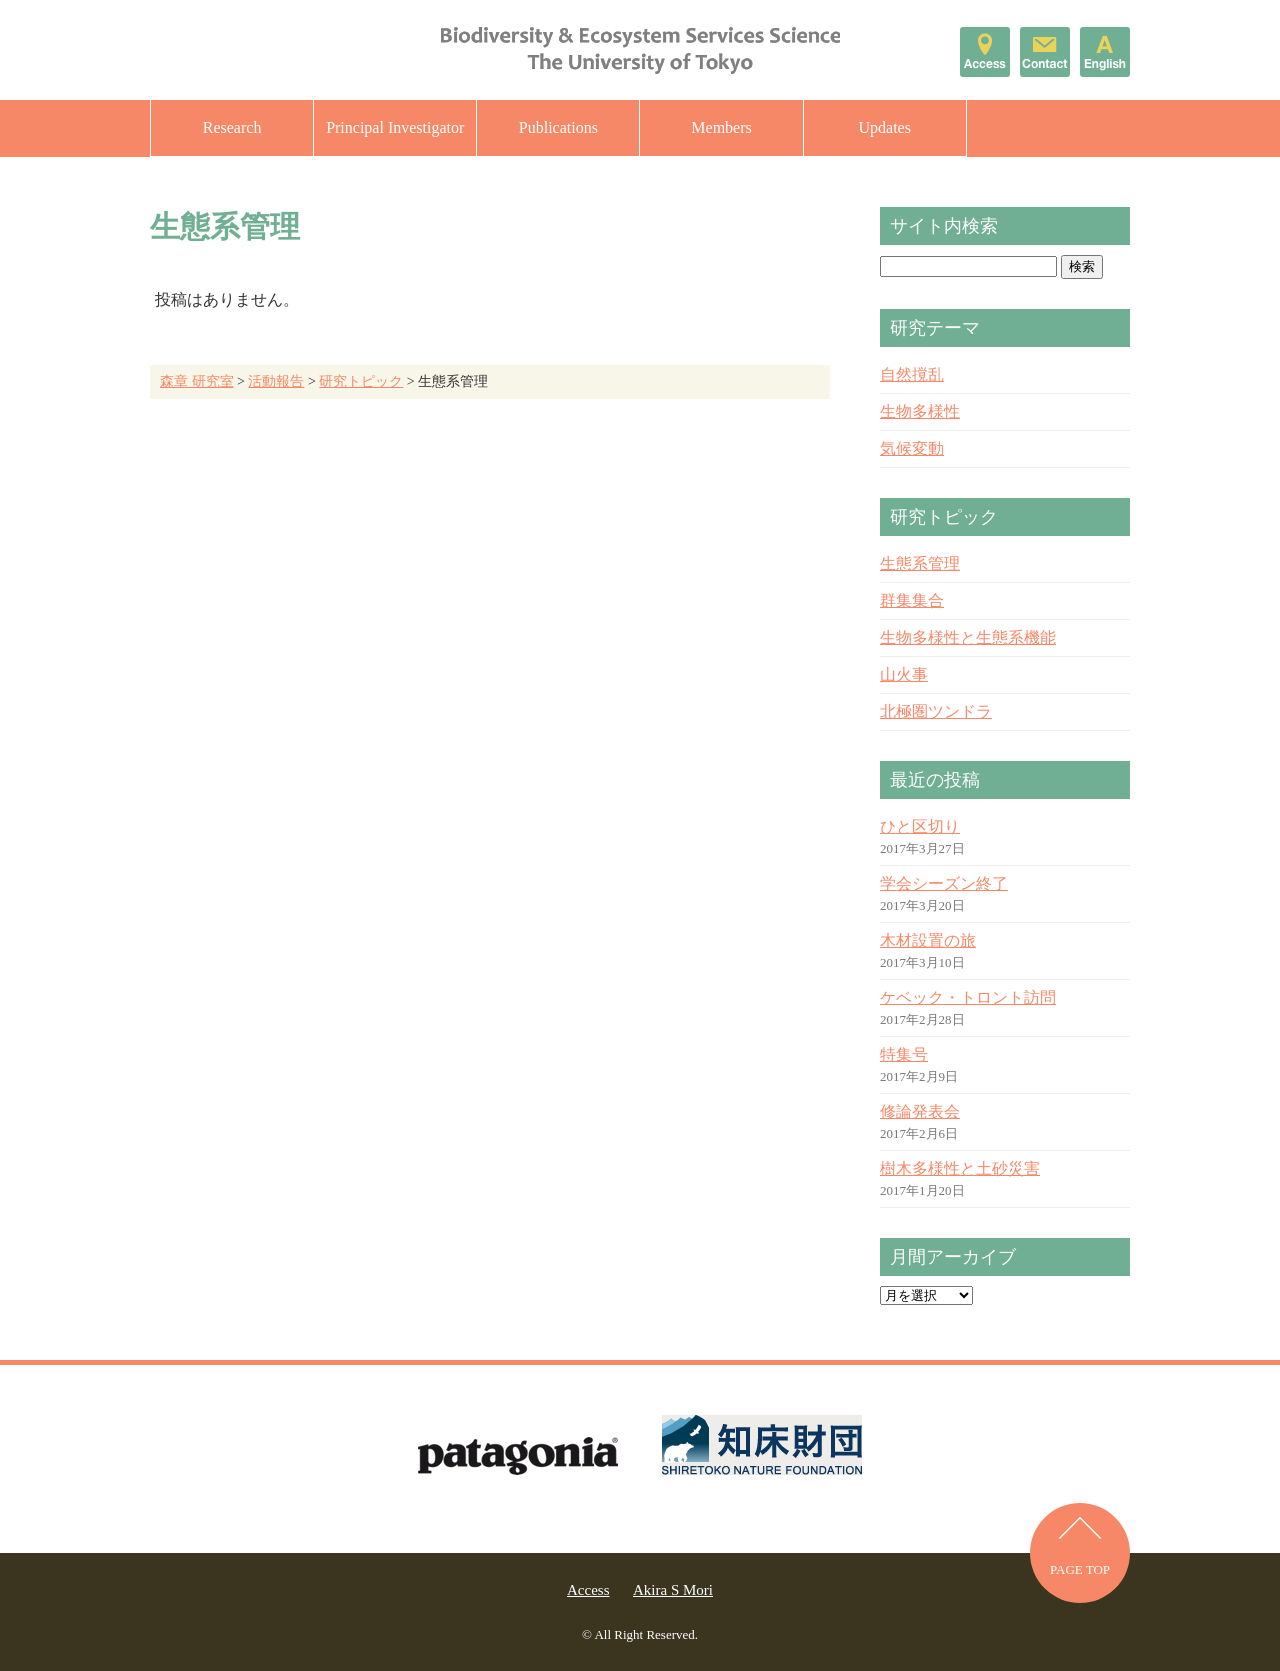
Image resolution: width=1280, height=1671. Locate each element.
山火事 (904, 674)
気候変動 (912, 448)
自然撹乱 (912, 374)
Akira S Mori (673, 1590)
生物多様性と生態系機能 (968, 637)
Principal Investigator (395, 127)
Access (588, 1590)
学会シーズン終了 (944, 883)
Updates (884, 127)
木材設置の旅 (928, 940)
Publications (558, 127)
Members (721, 127)
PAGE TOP (1080, 1569)
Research (232, 127)
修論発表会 (920, 1111)
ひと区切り (920, 826)
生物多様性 (920, 411)
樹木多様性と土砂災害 (960, 1168)
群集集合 (912, 600)
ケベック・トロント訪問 (968, 997)
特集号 (904, 1054)
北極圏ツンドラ (936, 711)
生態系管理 (920, 563)
